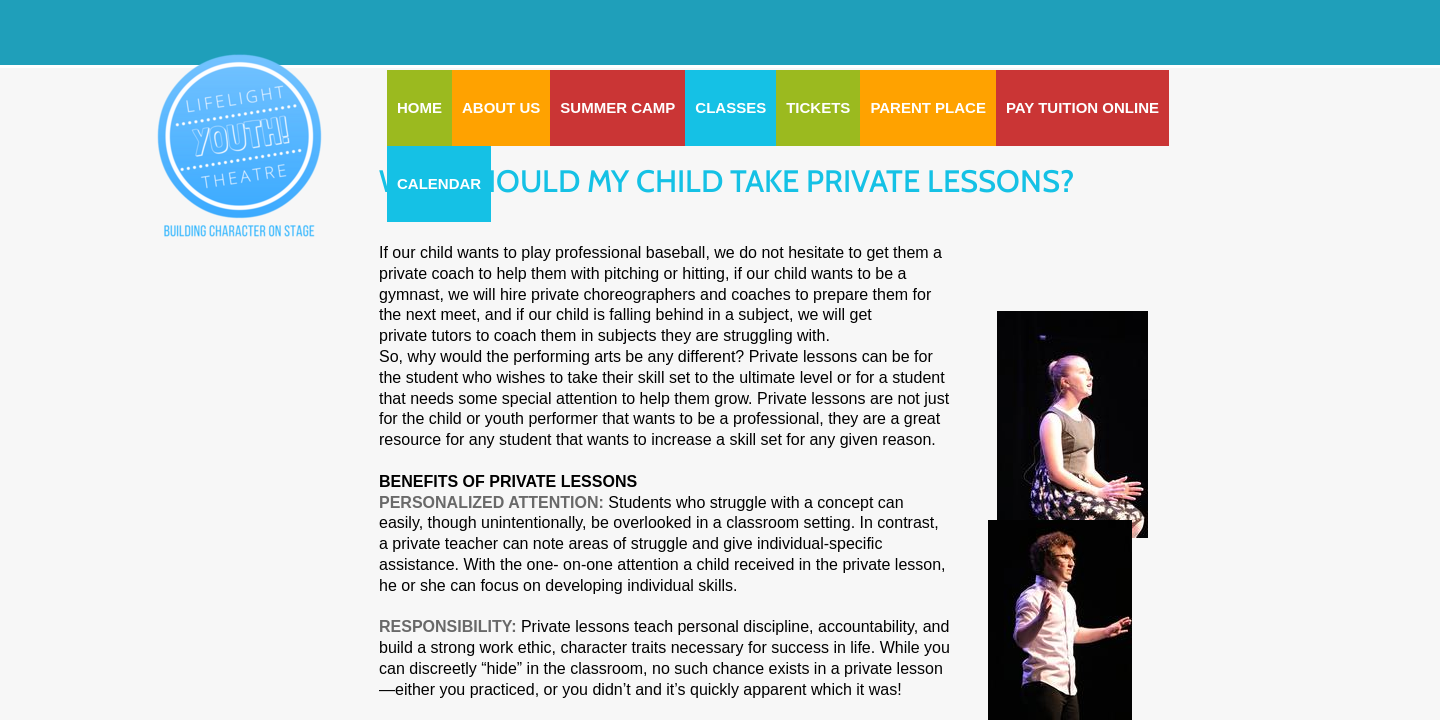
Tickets (818, 107)
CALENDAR (439, 183)
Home (419, 107)
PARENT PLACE (928, 107)
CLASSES (730, 107)
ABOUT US (501, 107)
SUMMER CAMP (617, 107)
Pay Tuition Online (1082, 107)
